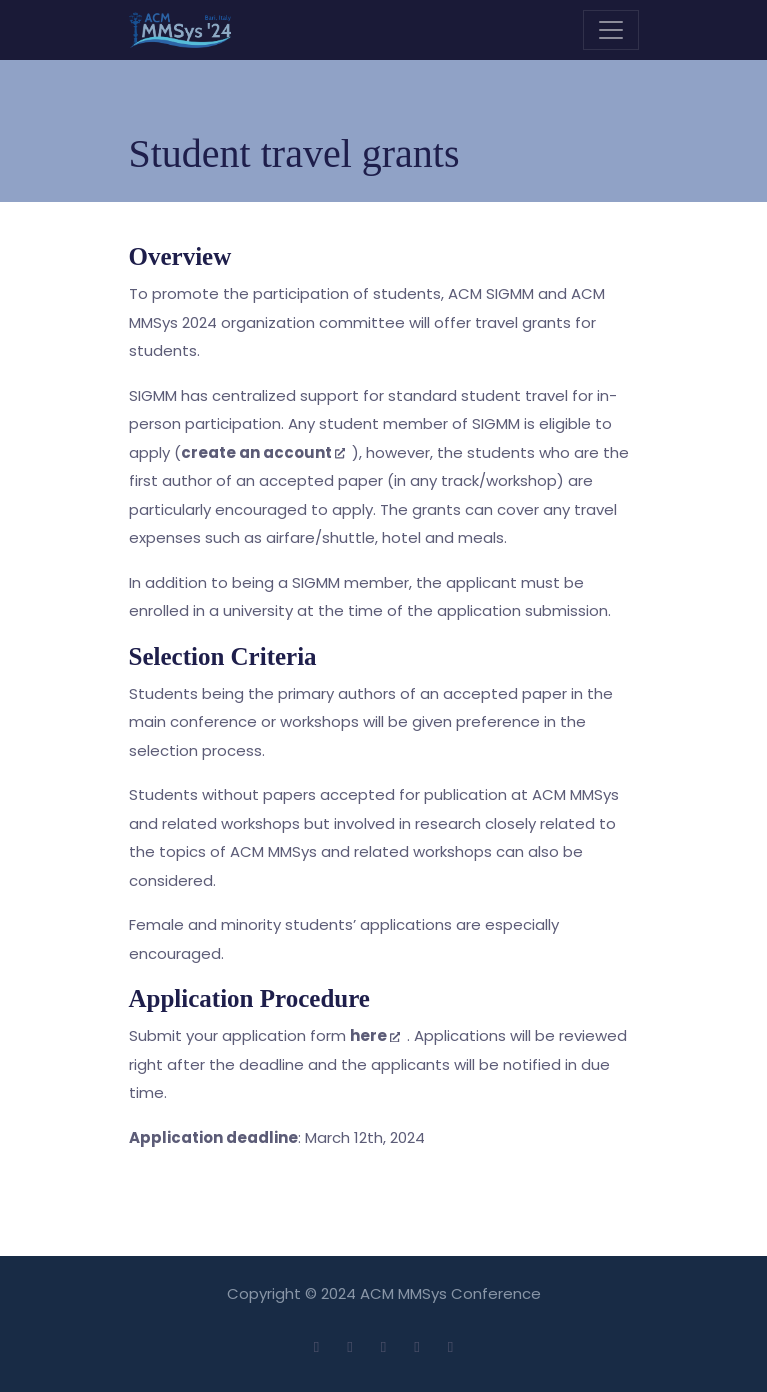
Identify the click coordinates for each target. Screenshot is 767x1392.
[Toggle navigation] (611, 30)
